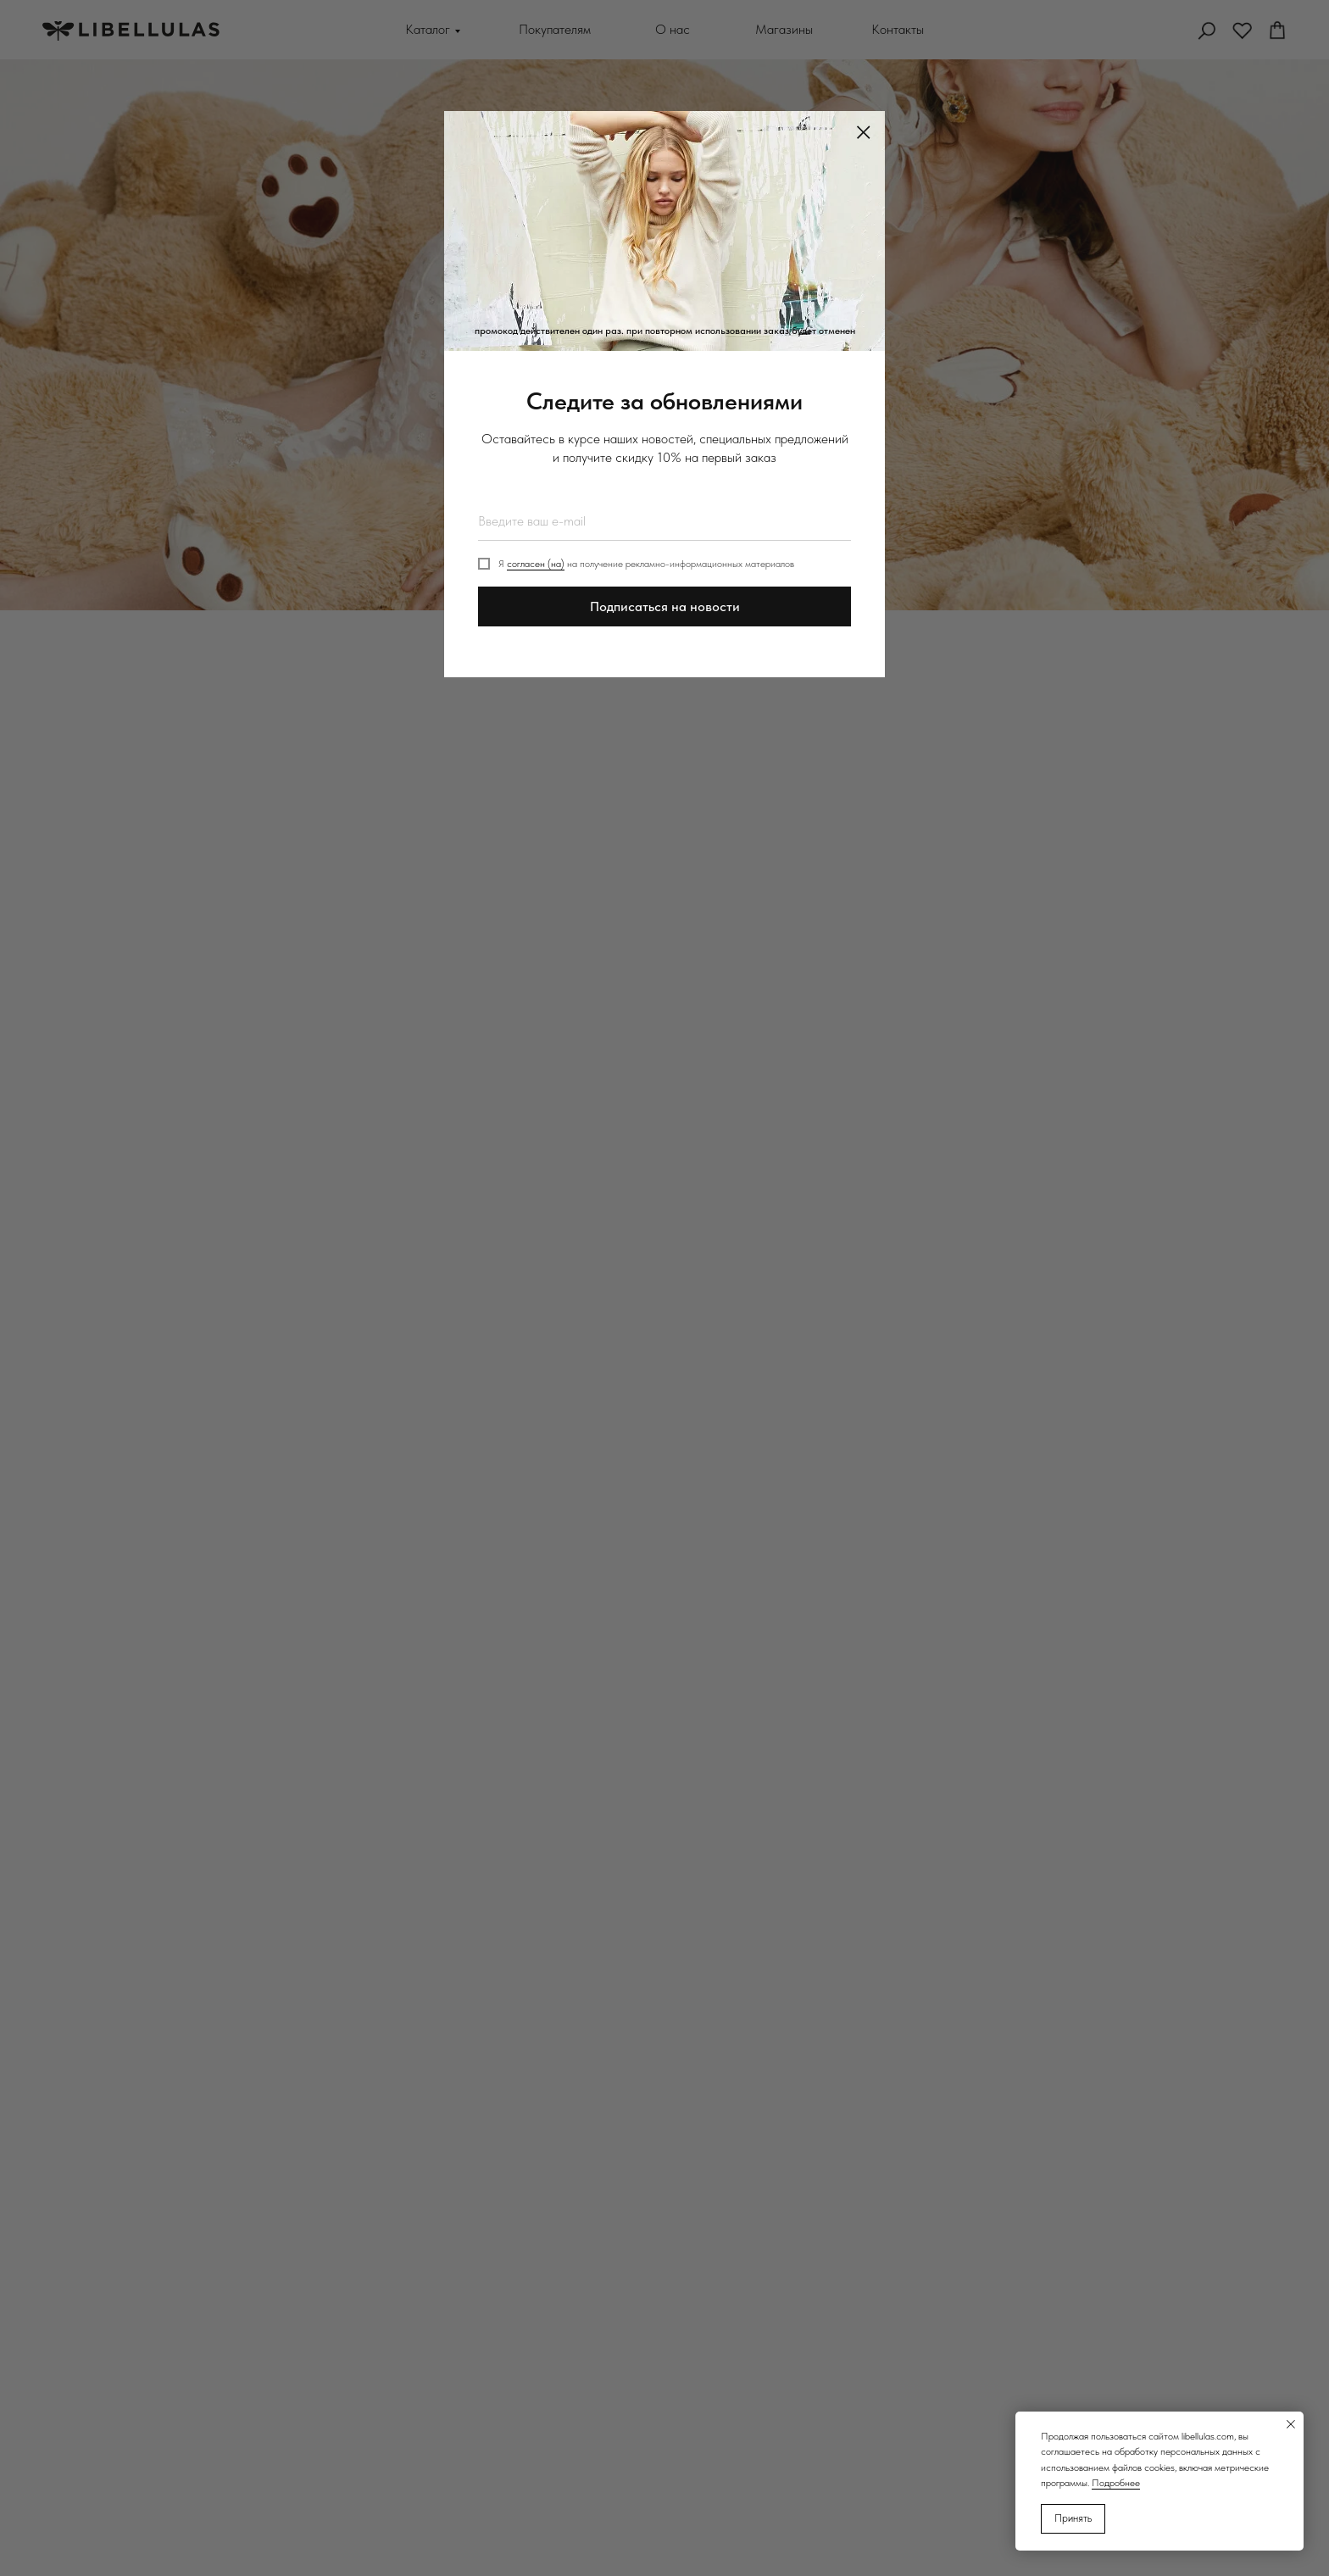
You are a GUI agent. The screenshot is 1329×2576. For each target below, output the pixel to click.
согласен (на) (535, 564)
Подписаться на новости (665, 606)
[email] (664, 521)
